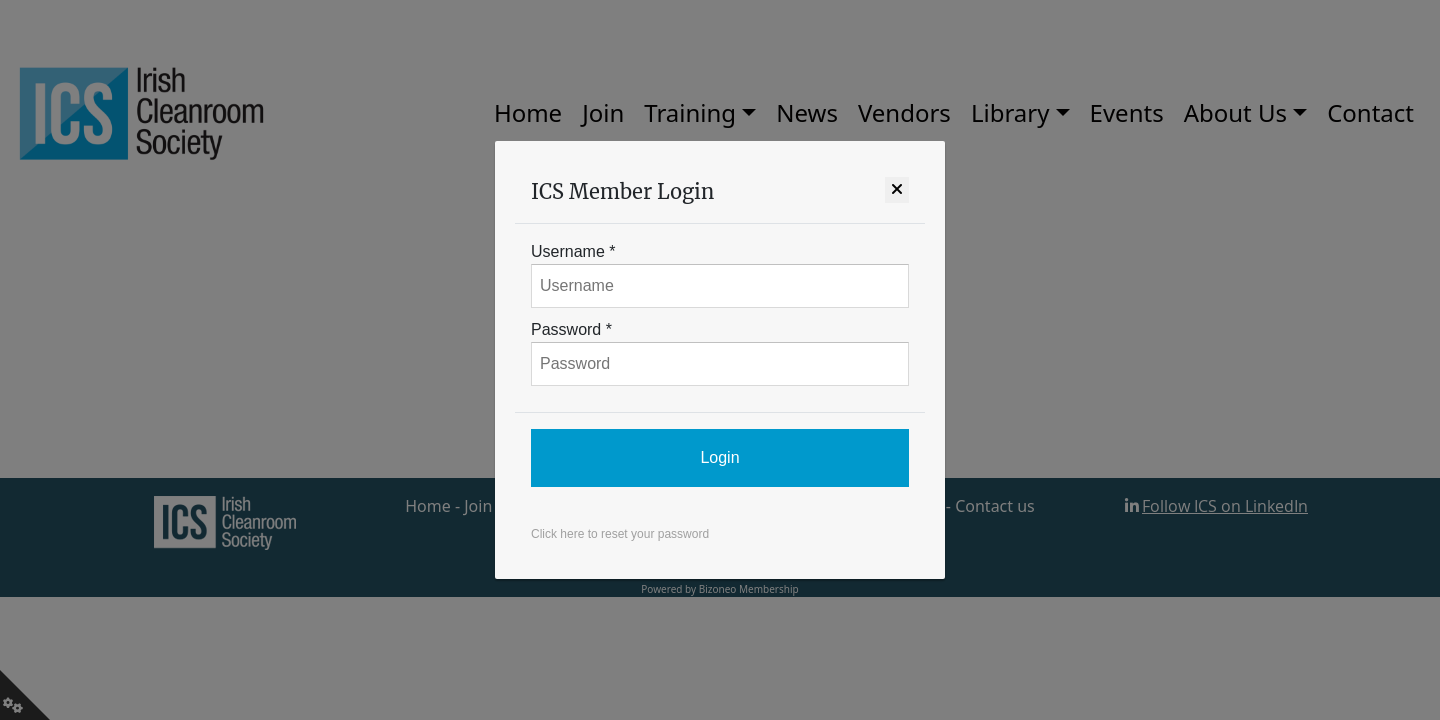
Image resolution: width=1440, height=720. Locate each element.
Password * (571, 329)
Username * (573, 251)
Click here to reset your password (620, 534)
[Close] (897, 190)
